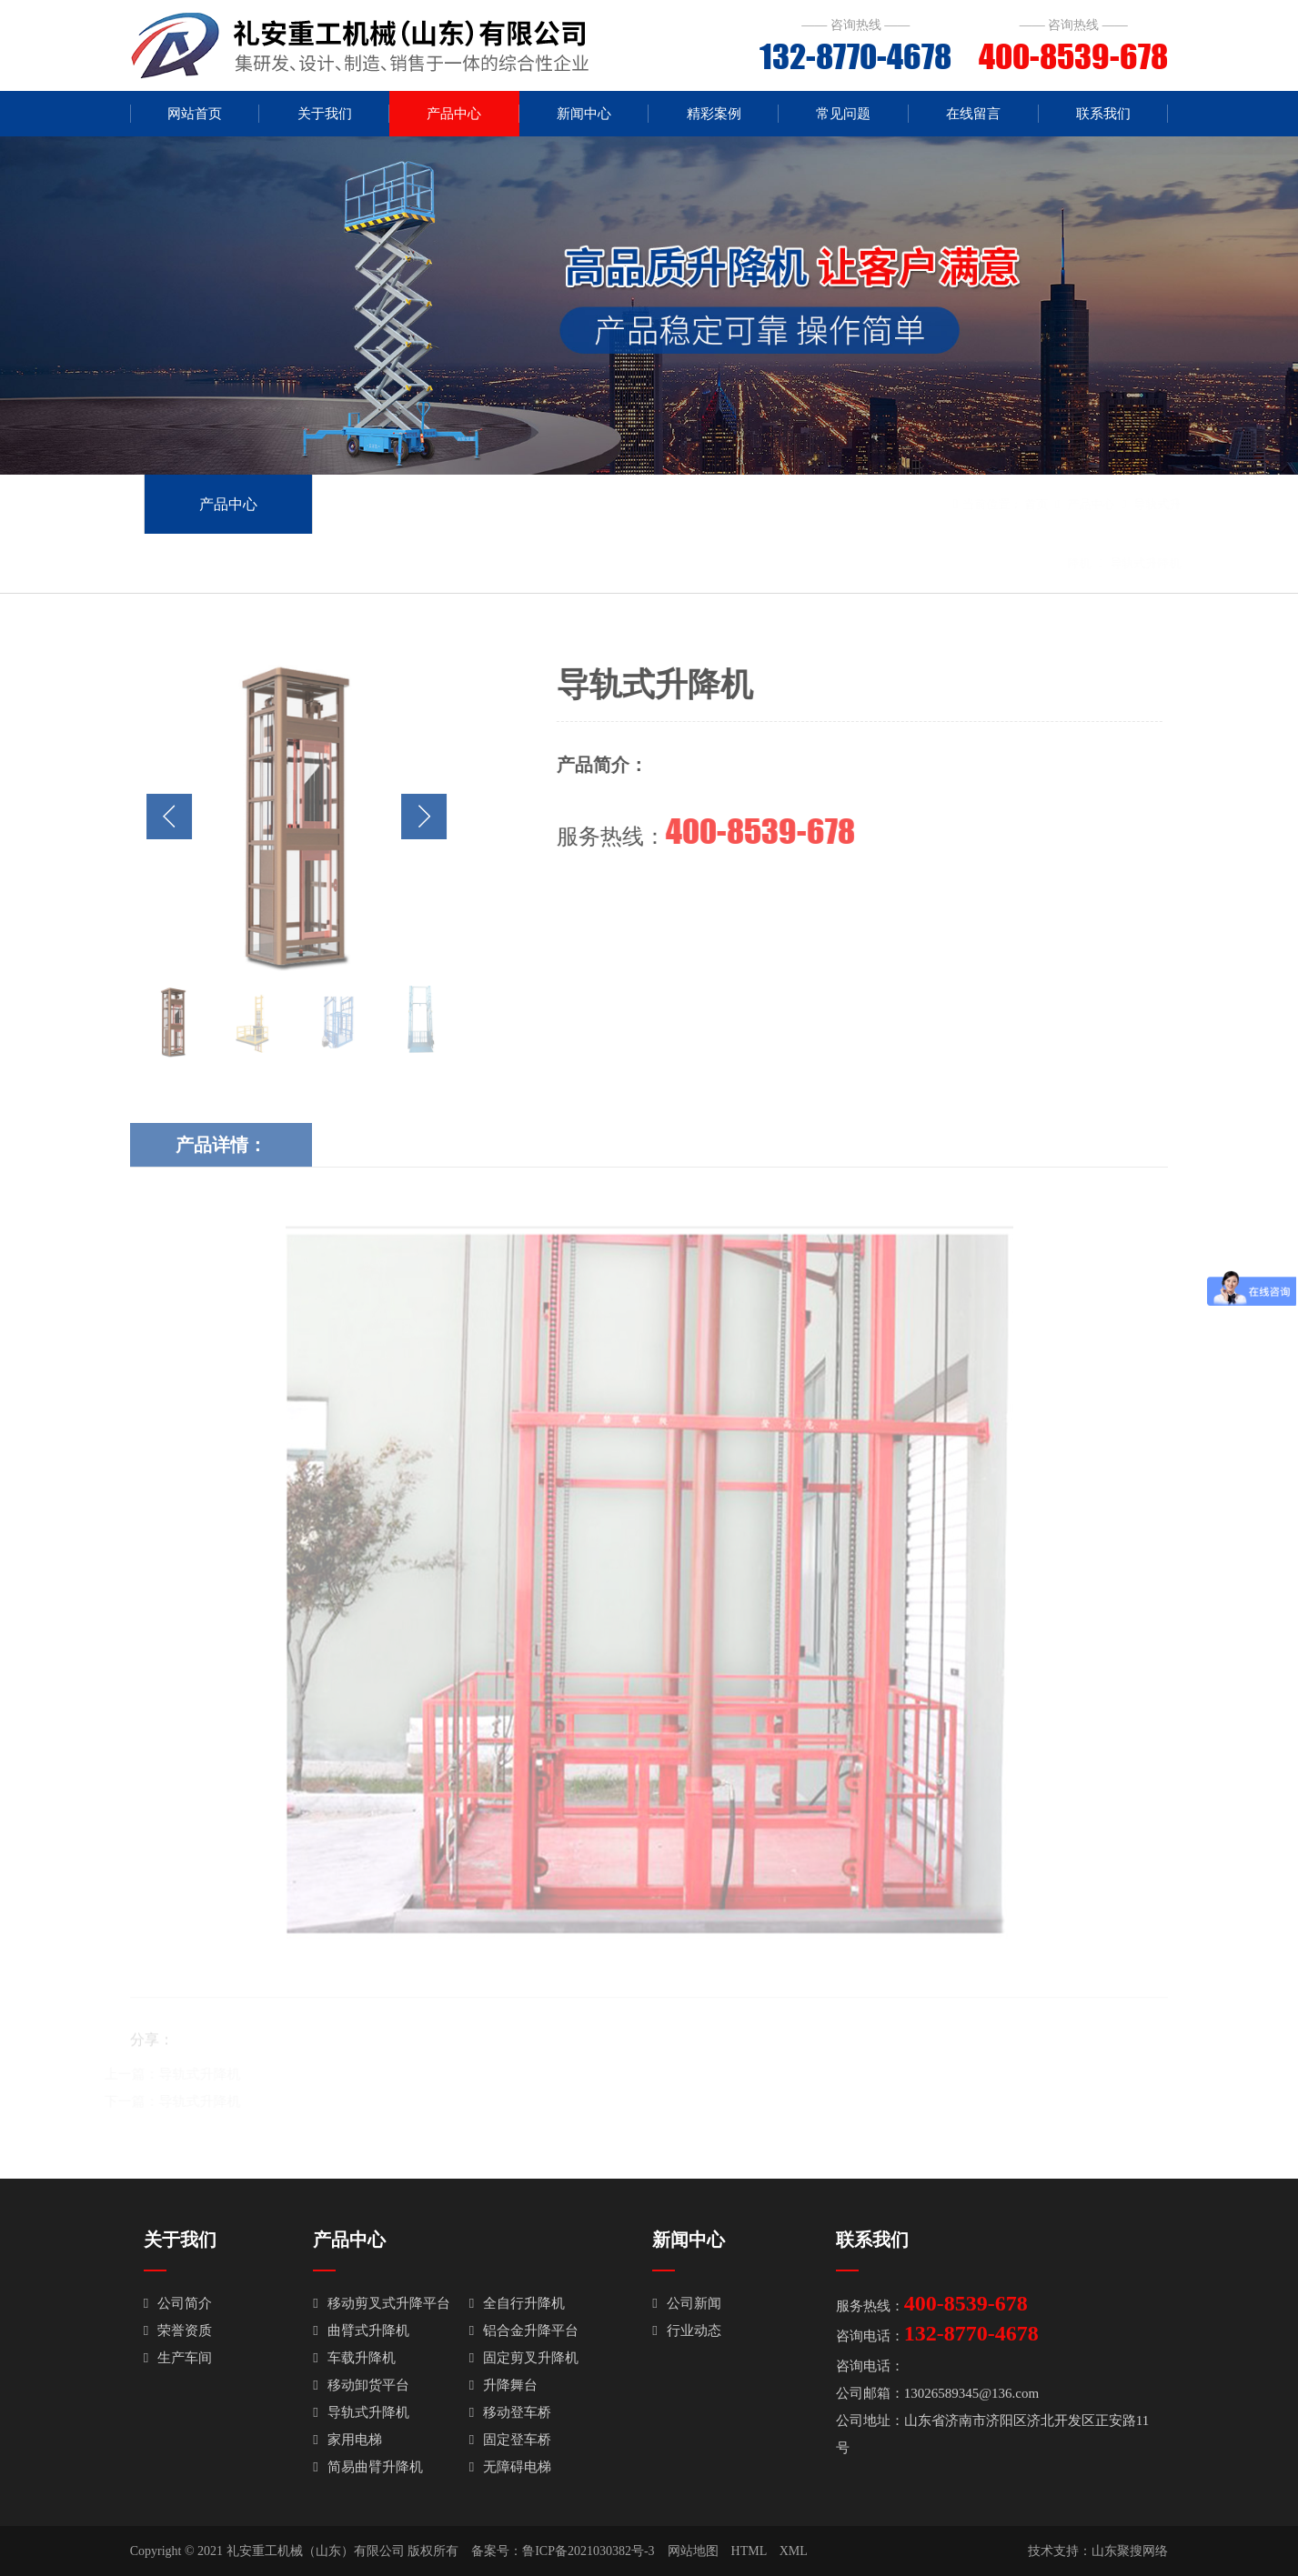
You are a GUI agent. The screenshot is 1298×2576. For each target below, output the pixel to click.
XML (794, 2551)
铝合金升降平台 (524, 2330)
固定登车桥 (510, 2439)
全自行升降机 (517, 2303)
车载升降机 (354, 2357)
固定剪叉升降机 (524, 2357)
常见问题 (843, 113)
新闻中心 (584, 113)
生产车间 (178, 2357)
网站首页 (194, 113)
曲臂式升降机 (360, 2330)
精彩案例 (714, 113)
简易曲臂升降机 (367, 2467)
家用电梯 (347, 2439)
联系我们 (1103, 113)
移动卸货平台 (360, 2385)
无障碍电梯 (510, 2467)
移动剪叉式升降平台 (381, 2303)
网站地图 (693, 2551)
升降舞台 (503, 2385)
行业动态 (686, 2330)
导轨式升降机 (1118, 563)
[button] (411, 816)
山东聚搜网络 (1130, 2551)
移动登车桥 (510, 2412)
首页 (1009, 504)
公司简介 (178, 2303)
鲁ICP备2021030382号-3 (588, 2551)
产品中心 (454, 113)
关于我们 (324, 113)
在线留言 (973, 113)
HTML (749, 2551)
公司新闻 (686, 2303)
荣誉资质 (178, 2330)
